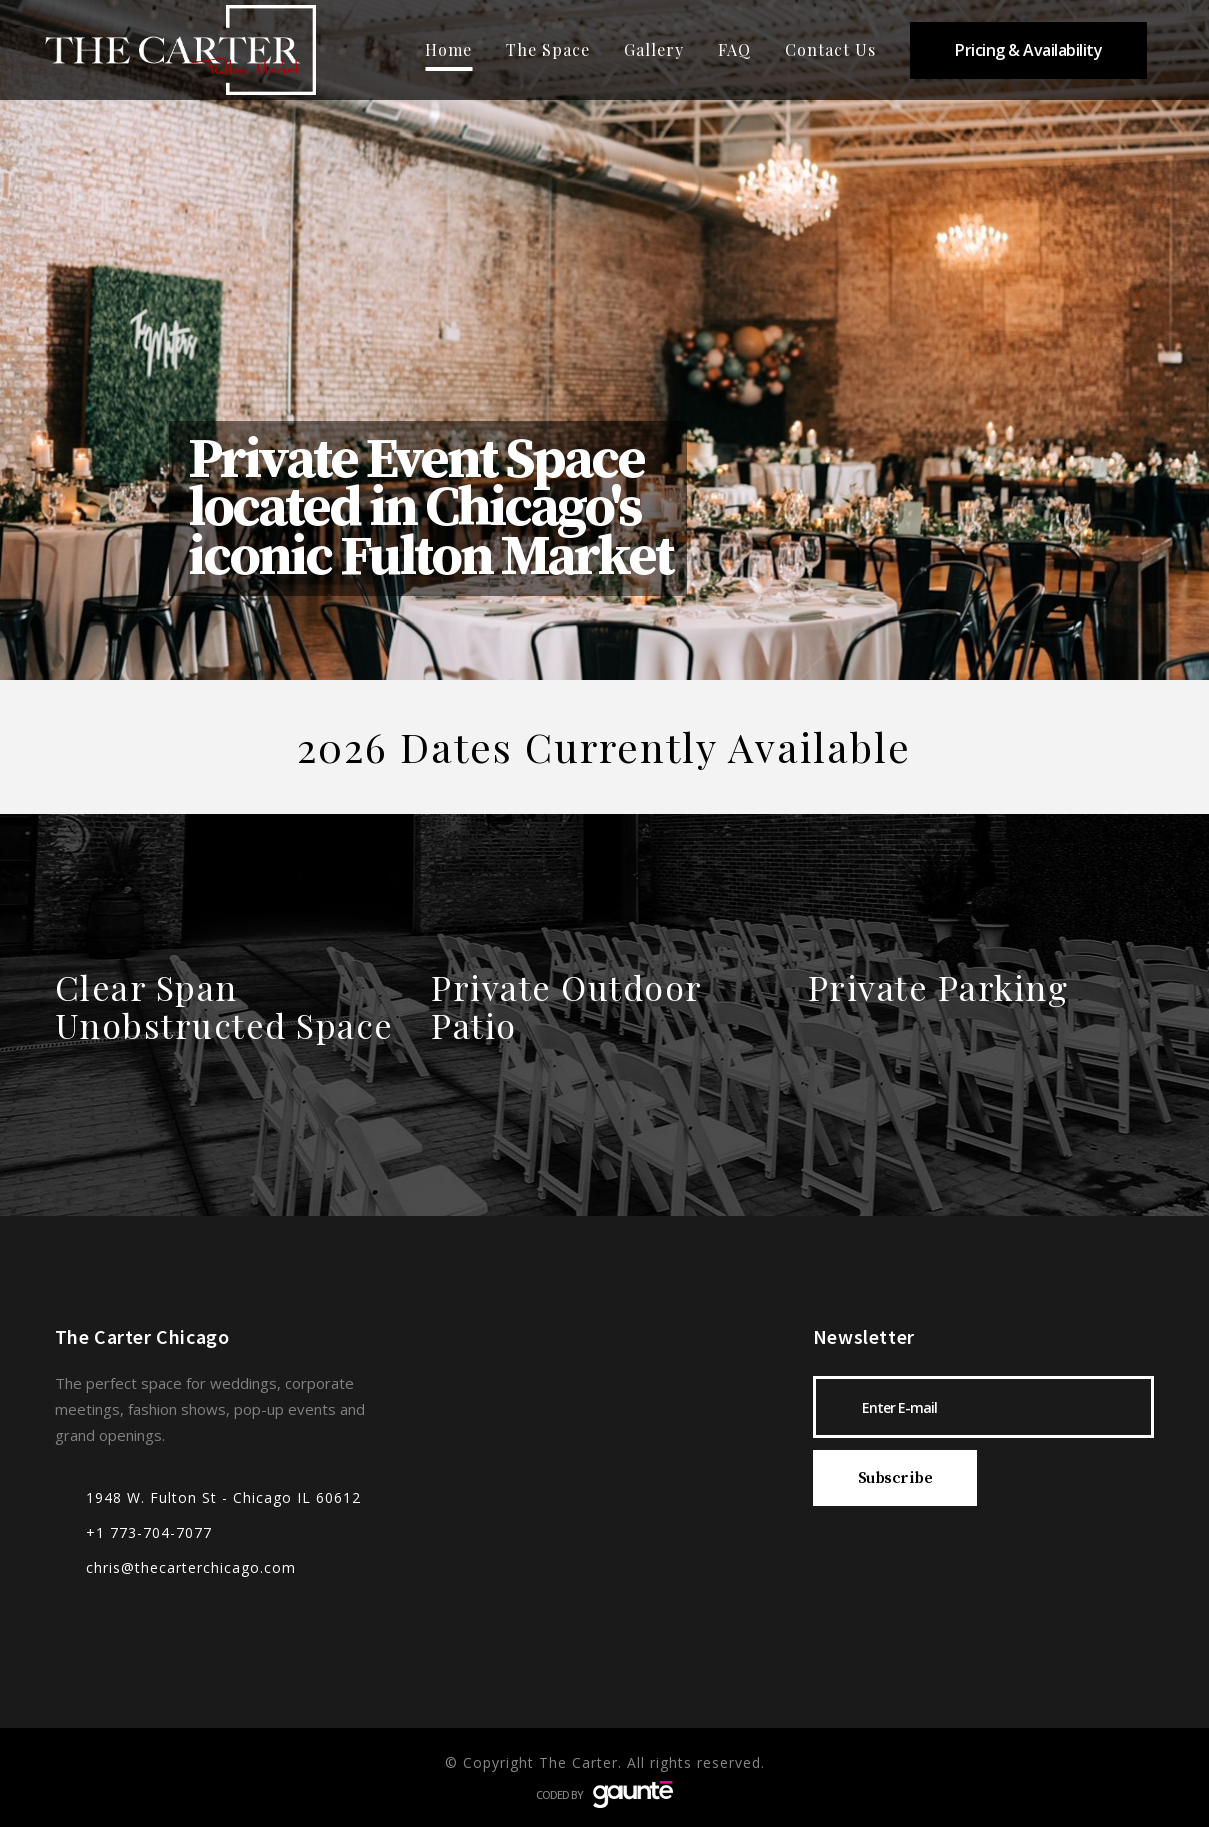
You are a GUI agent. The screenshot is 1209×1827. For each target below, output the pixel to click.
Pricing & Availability (1028, 50)
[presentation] (965, 1557)
